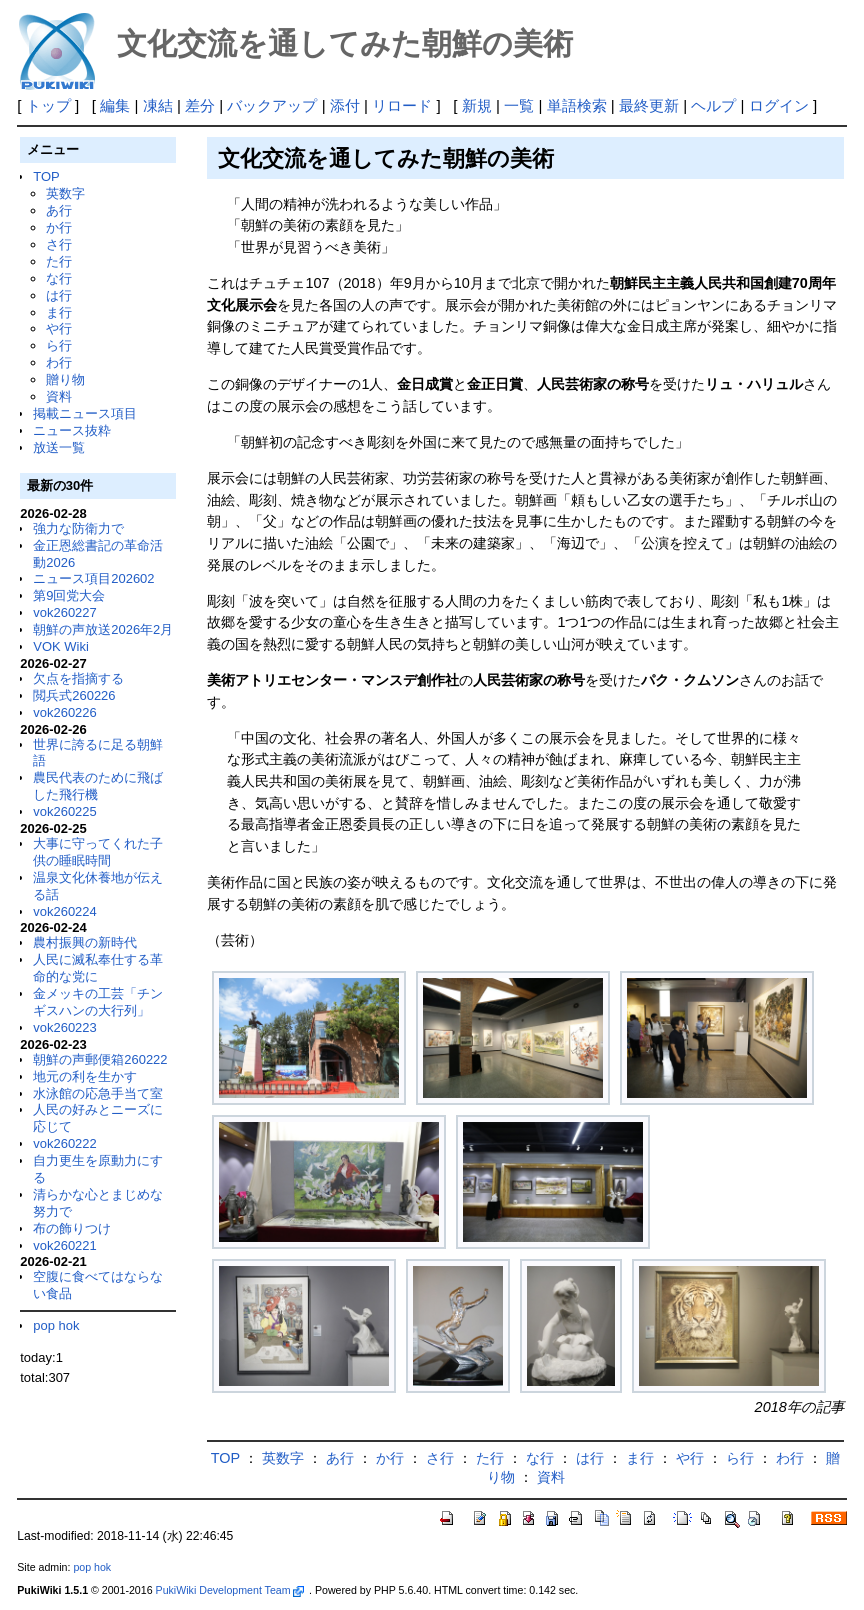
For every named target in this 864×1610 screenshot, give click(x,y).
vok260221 (65, 1245)
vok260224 (65, 911)
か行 (59, 227)
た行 (59, 261)
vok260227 (65, 612)
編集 (115, 105)
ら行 (59, 345)
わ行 (59, 362)
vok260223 (65, 1027)
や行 (59, 328)
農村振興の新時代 (85, 942)
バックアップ (272, 105)
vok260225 (65, 811)
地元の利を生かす (85, 1076)
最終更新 (649, 105)
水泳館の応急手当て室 (98, 1093)
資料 (59, 396)
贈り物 (65, 379)
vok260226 (65, 712)
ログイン (779, 105)
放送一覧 (59, 447)
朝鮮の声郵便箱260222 (100, 1059)
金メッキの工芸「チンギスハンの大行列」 (98, 1002)
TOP (46, 176)
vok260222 (65, 1143)
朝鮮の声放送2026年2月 (103, 629)
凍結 (158, 105)
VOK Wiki (61, 646)
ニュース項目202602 (93, 578)
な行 (59, 278)
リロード (402, 105)
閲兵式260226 (74, 695)
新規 (477, 105)
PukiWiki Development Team (230, 1590)
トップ (48, 105)
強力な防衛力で (78, 528)
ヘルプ (713, 105)
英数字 (65, 193)
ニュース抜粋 (72, 430)
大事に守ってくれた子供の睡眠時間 (98, 852)
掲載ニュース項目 (85, 413)
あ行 (59, 210)
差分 (200, 105)
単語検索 (577, 105)
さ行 (59, 244)
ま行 (59, 312)
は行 (59, 295)
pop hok (56, 1325)
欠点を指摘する (78, 678)
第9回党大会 (69, 595)
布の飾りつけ (72, 1228)
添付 (345, 105)
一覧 (519, 105)
